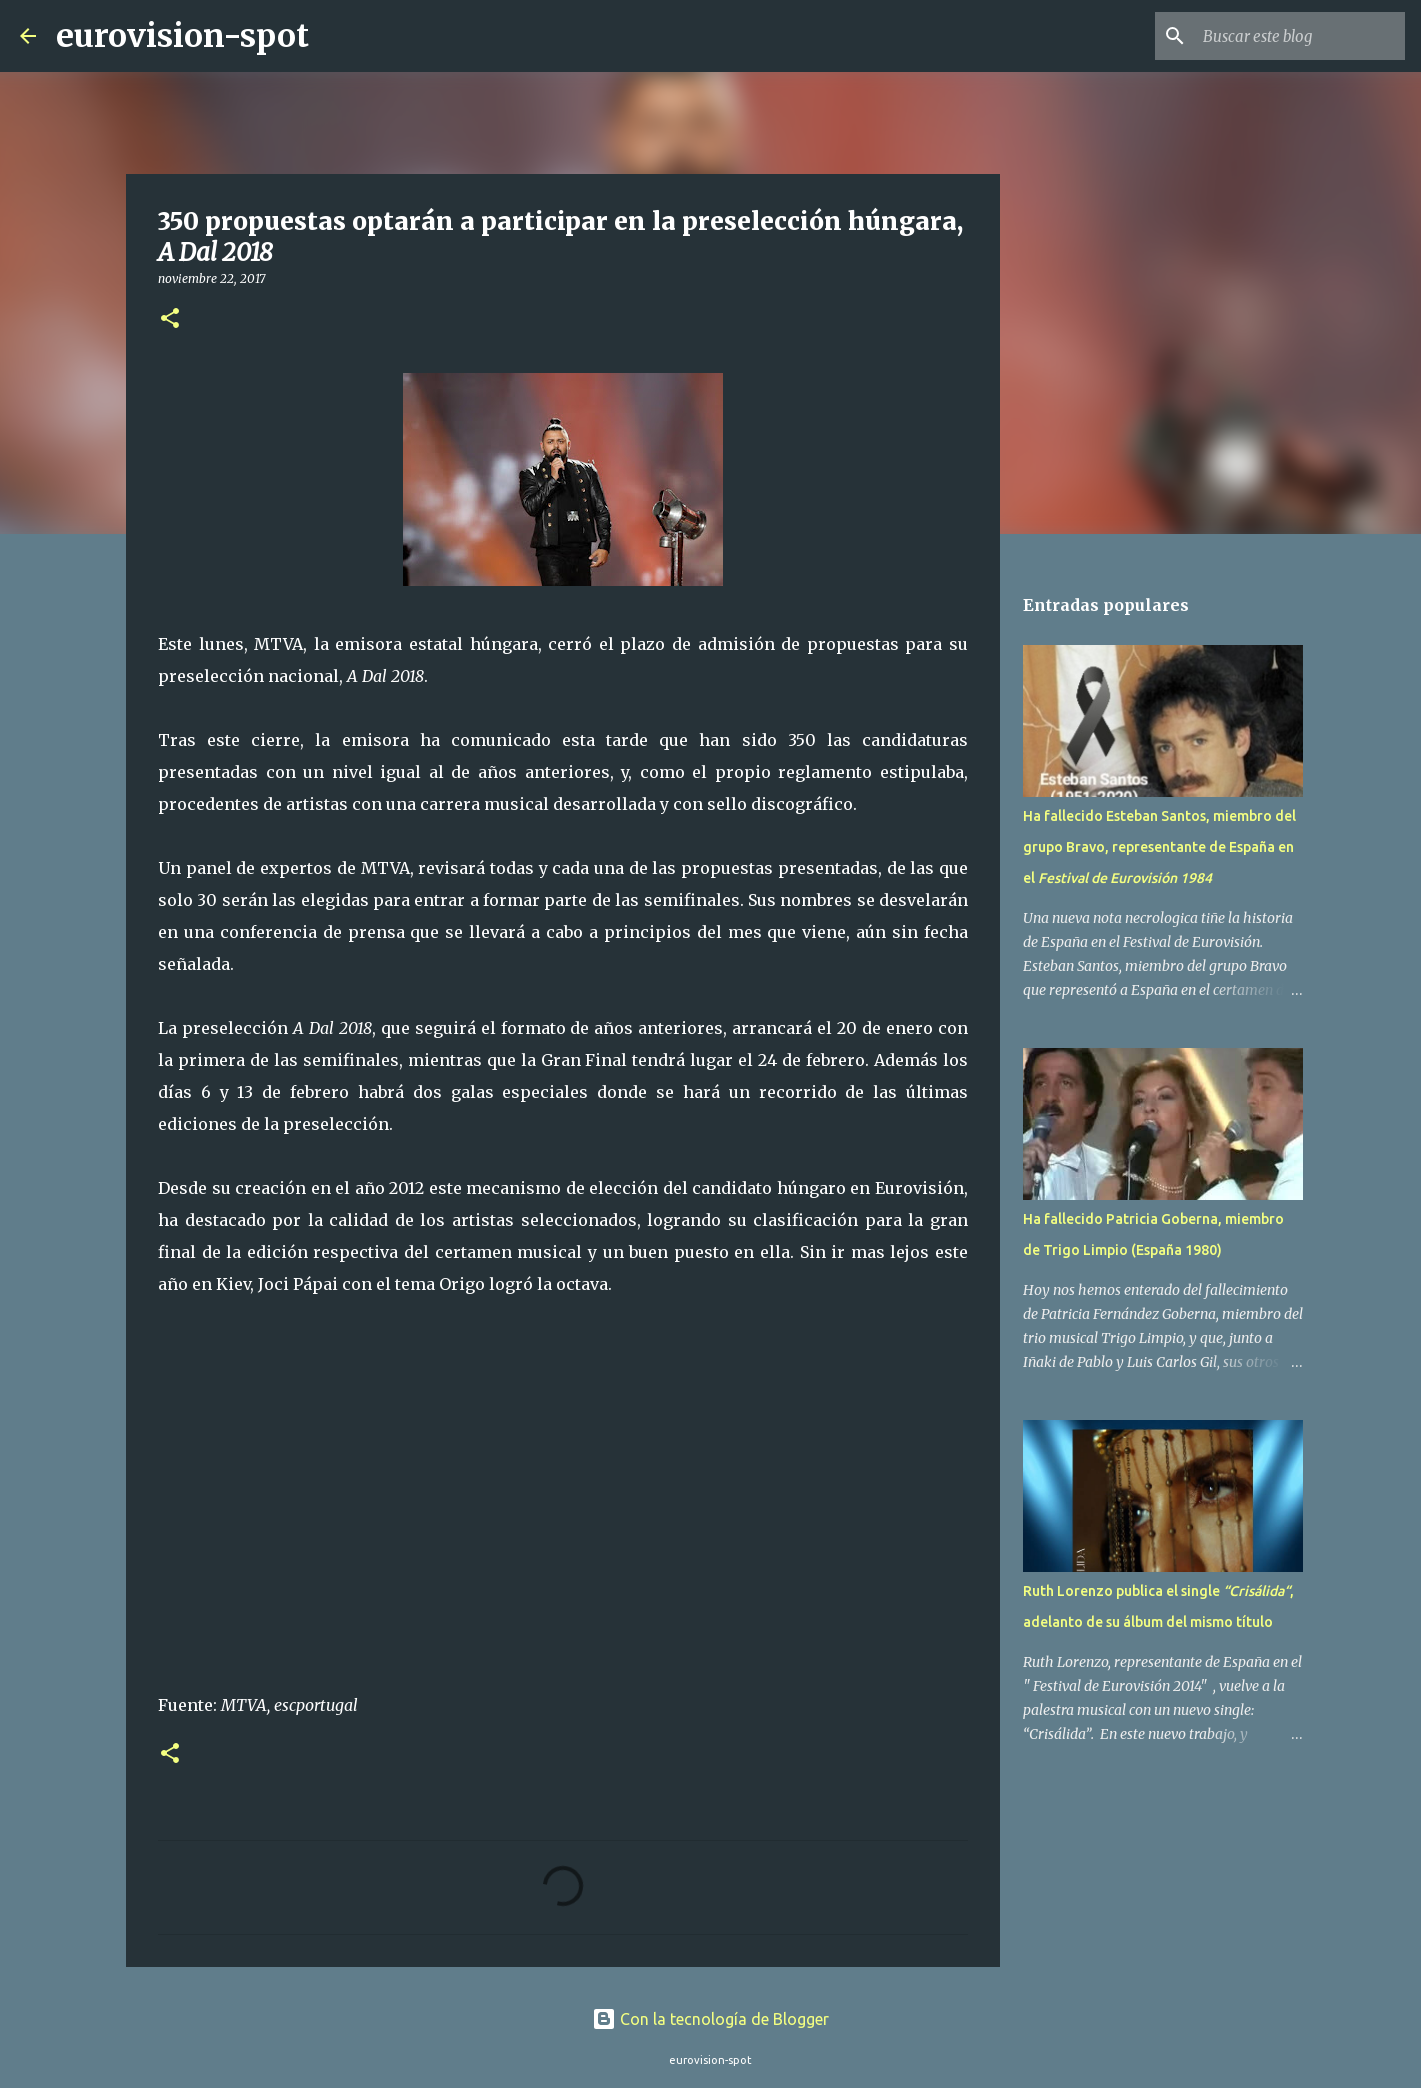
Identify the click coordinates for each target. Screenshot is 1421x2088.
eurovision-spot (182, 36)
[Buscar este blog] (1300, 36)
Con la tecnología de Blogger (710, 2019)
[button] (170, 319)
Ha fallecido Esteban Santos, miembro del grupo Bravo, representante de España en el (1159, 847)
